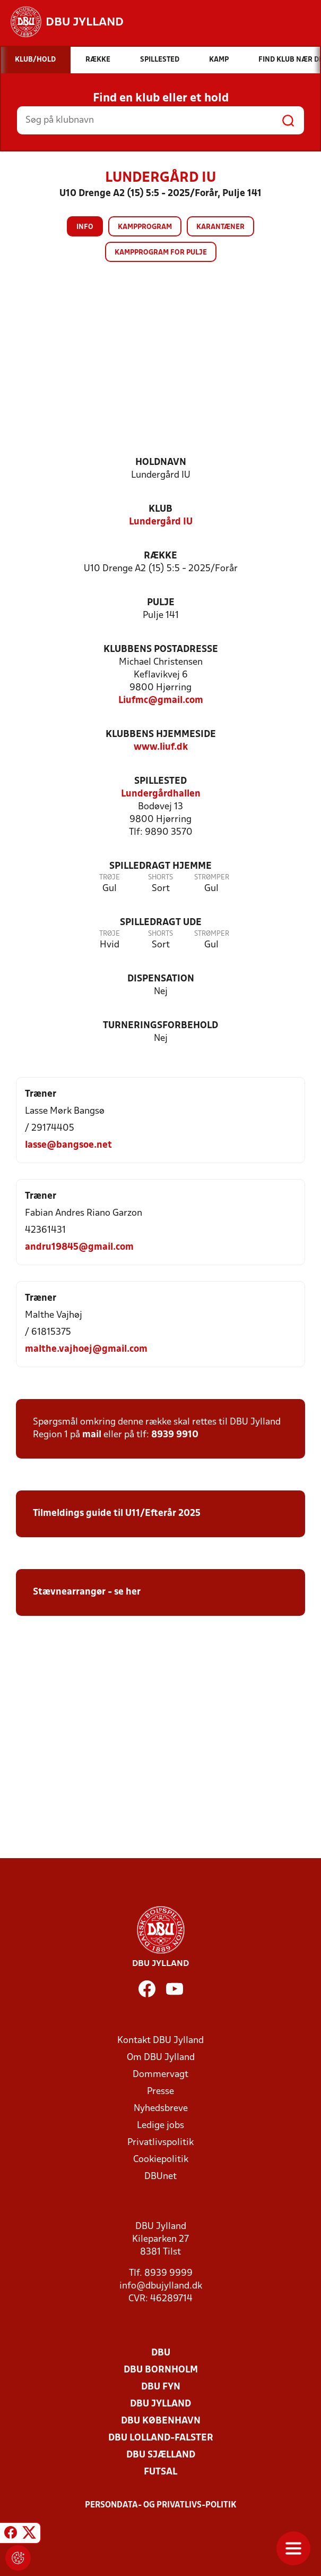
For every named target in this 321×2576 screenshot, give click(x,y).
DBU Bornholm (161, 2370)
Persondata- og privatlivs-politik (161, 2505)
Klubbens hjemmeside (161, 734)
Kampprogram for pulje (161, 252)
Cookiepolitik (160, 2159)
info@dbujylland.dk (160, 2286)
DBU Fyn (160, 2387)
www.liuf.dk (161, 747)
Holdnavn (160, 462)
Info (84, 227)
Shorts (160, 877)
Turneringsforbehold (160, 1025)
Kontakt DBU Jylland (160, 2040)
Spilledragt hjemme (160, 866)
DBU (160, 2353)
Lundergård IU (161, 522)
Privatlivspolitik (160, 2142)
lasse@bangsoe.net (68, 1145)
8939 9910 (174, 1434)
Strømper (211, 877)
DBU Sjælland (160, 2455)
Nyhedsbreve (161, 2108)
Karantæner (220, 227)
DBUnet (160, 2176)
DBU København (161, 2421)
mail (91, 1434)
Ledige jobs (160, 2125)
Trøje (109, 877)
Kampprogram (145, 227)
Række (160, 556)
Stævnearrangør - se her (87, 1592)
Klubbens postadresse (160, 649)
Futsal (160, 2472)
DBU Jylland (160, 2404)
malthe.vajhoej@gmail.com (86, 1349)
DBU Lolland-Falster (160, 2438)
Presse (160, 2091)
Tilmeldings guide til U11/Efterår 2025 (117, 1513)
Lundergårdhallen (161, 794)
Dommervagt (160, 2074)
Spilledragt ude (161, 922)
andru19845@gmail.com (79, 1247)
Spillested (160, 781)
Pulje (161, 602)
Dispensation (160, 979)
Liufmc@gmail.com (160, 700)
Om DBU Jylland (161, 2057)
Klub (160, 509)
